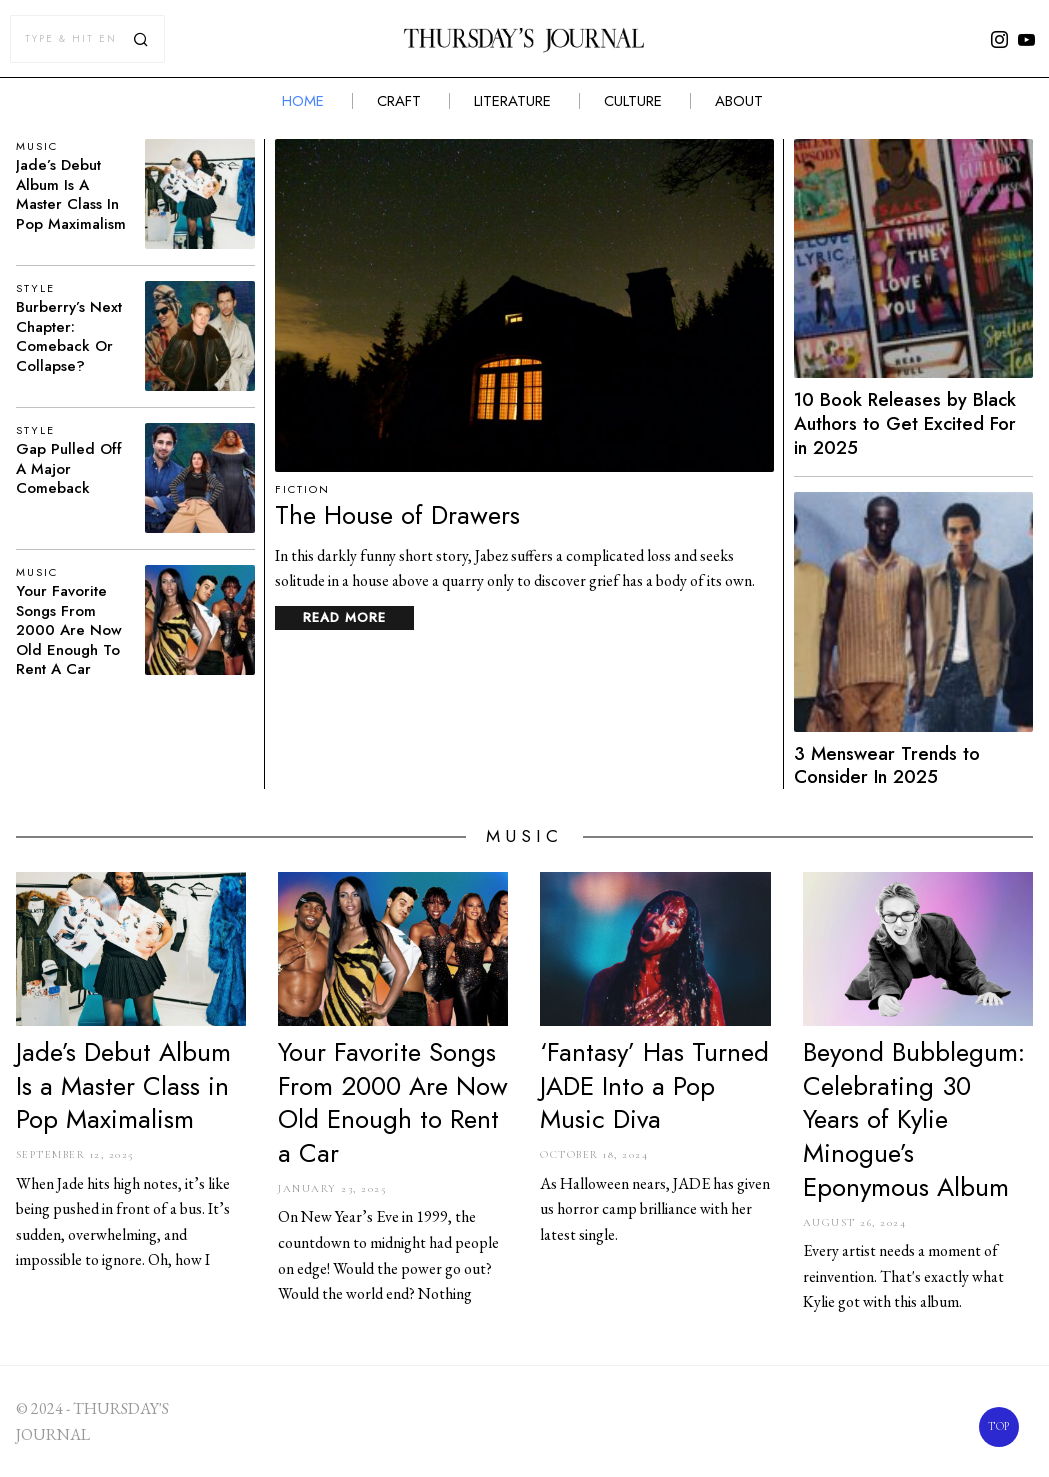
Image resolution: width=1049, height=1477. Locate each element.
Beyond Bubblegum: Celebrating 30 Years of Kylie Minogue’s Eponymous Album (914, 1120)
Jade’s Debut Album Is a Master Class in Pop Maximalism (71, 195)
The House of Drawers (397, 516)
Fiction (302, 489)
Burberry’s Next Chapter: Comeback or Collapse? (69, 337)
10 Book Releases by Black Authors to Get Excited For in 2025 (905, 424)
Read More (344, 617)
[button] (141, 39)
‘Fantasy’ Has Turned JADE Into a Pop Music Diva (654, 1086)
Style (35, 288)
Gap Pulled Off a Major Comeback (69, 469)
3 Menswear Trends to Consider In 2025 (887, 766)
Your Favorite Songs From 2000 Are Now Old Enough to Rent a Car (69, 631)
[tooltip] (999, 39)
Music (37, 146)
